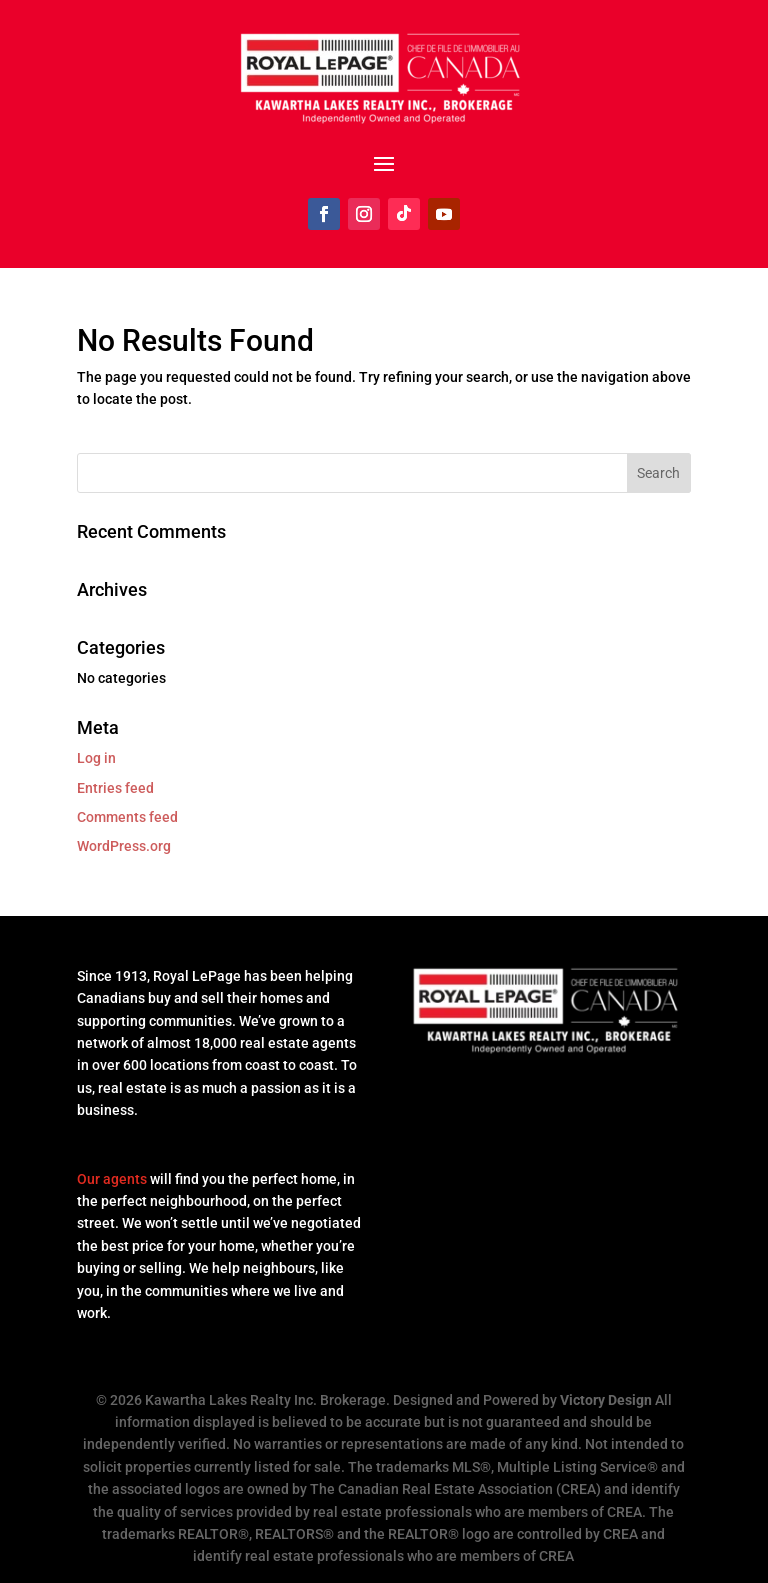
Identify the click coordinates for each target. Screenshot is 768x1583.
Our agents (112, 1179)
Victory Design (606, 1400)
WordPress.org (124, 846)
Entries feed (115, 788)
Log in (96, 758)
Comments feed (127, 817)
